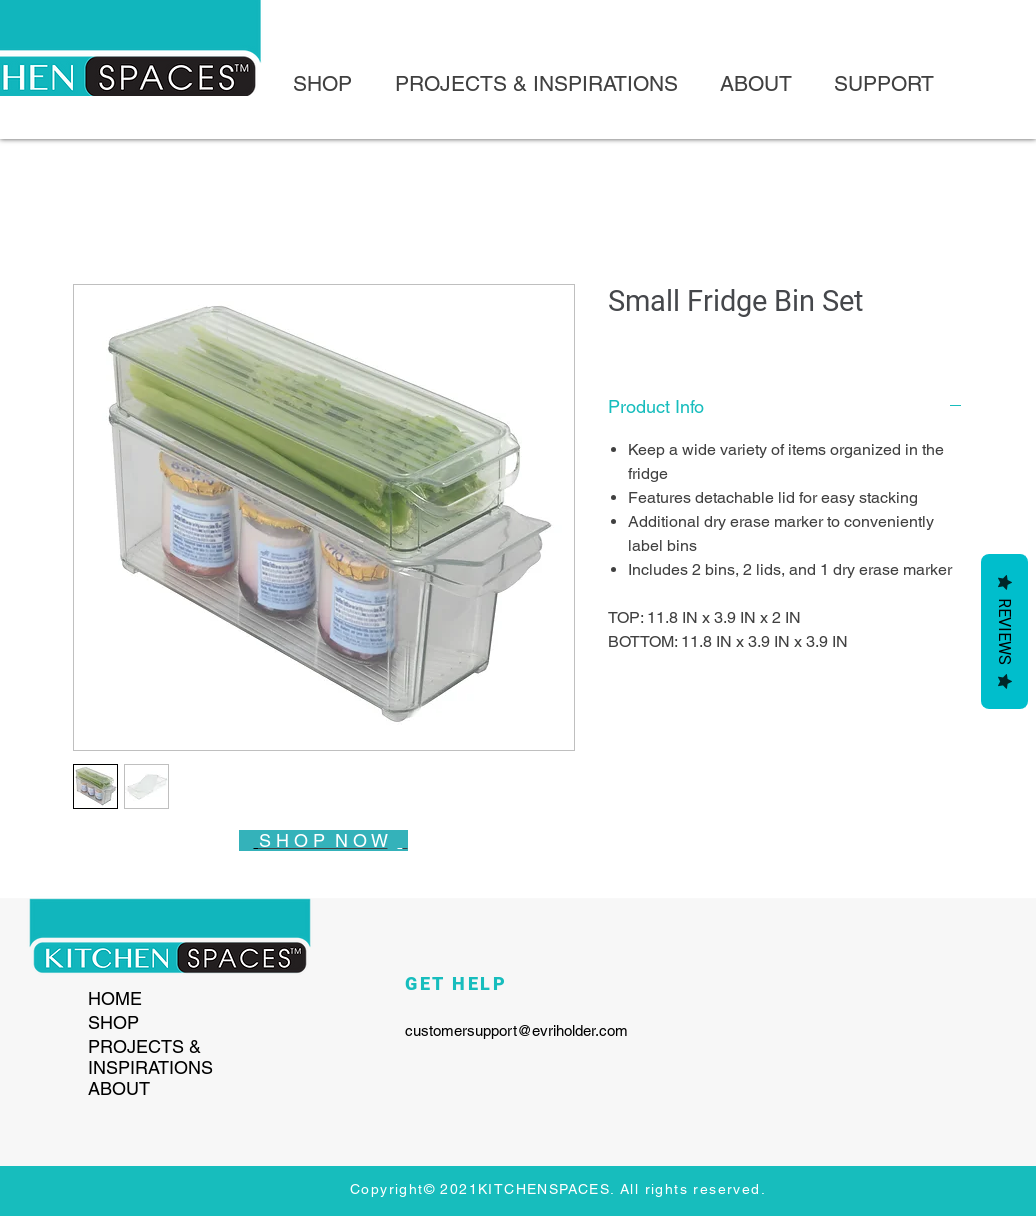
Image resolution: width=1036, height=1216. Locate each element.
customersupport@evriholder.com (516, 1030)
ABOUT (119, 1088)
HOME (115, 998)
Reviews (1004, 631)
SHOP (113, 1022)
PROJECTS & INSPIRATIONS (150, 1057)
